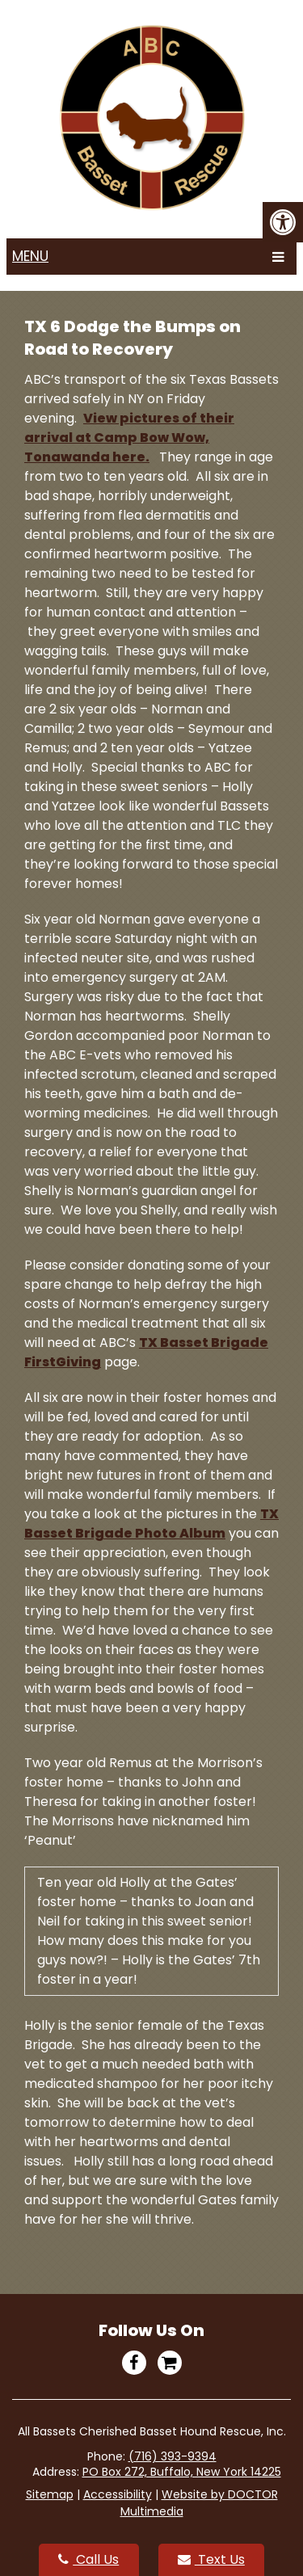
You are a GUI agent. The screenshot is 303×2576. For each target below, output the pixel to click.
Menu (30, 256)
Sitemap (50, 2494)
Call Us (88, 2559)
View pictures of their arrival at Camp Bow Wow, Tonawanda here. (129, 437)
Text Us (211, 2559)
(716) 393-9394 (172, 2456)
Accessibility (117, 2494)
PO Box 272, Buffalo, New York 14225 (181, 2472)
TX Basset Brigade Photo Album (151, 1524)
